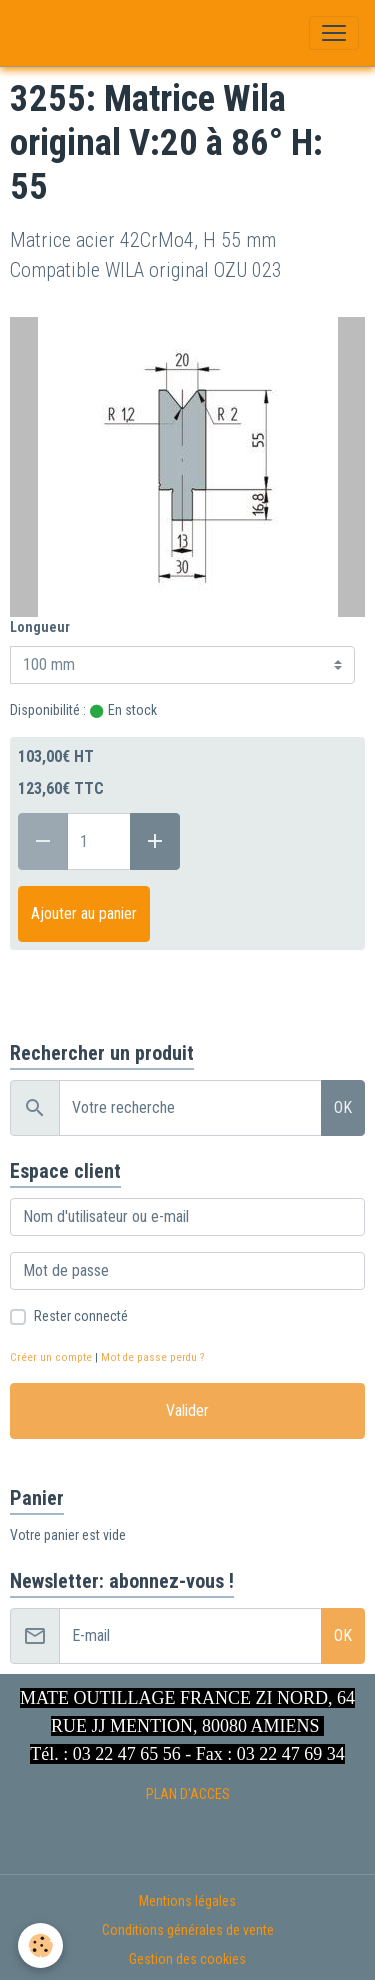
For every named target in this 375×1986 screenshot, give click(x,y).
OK (343, 1107)
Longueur (40, 627)
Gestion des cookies (187, 1959)
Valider (187, 1410)
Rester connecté (81, 1316)
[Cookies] (40, 1945)
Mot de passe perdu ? (152, 1357)
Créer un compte (51, 1357)
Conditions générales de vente (188, 1930)
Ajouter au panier (84, 913)
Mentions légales (187, 1901)
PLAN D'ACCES (188, 1794)
